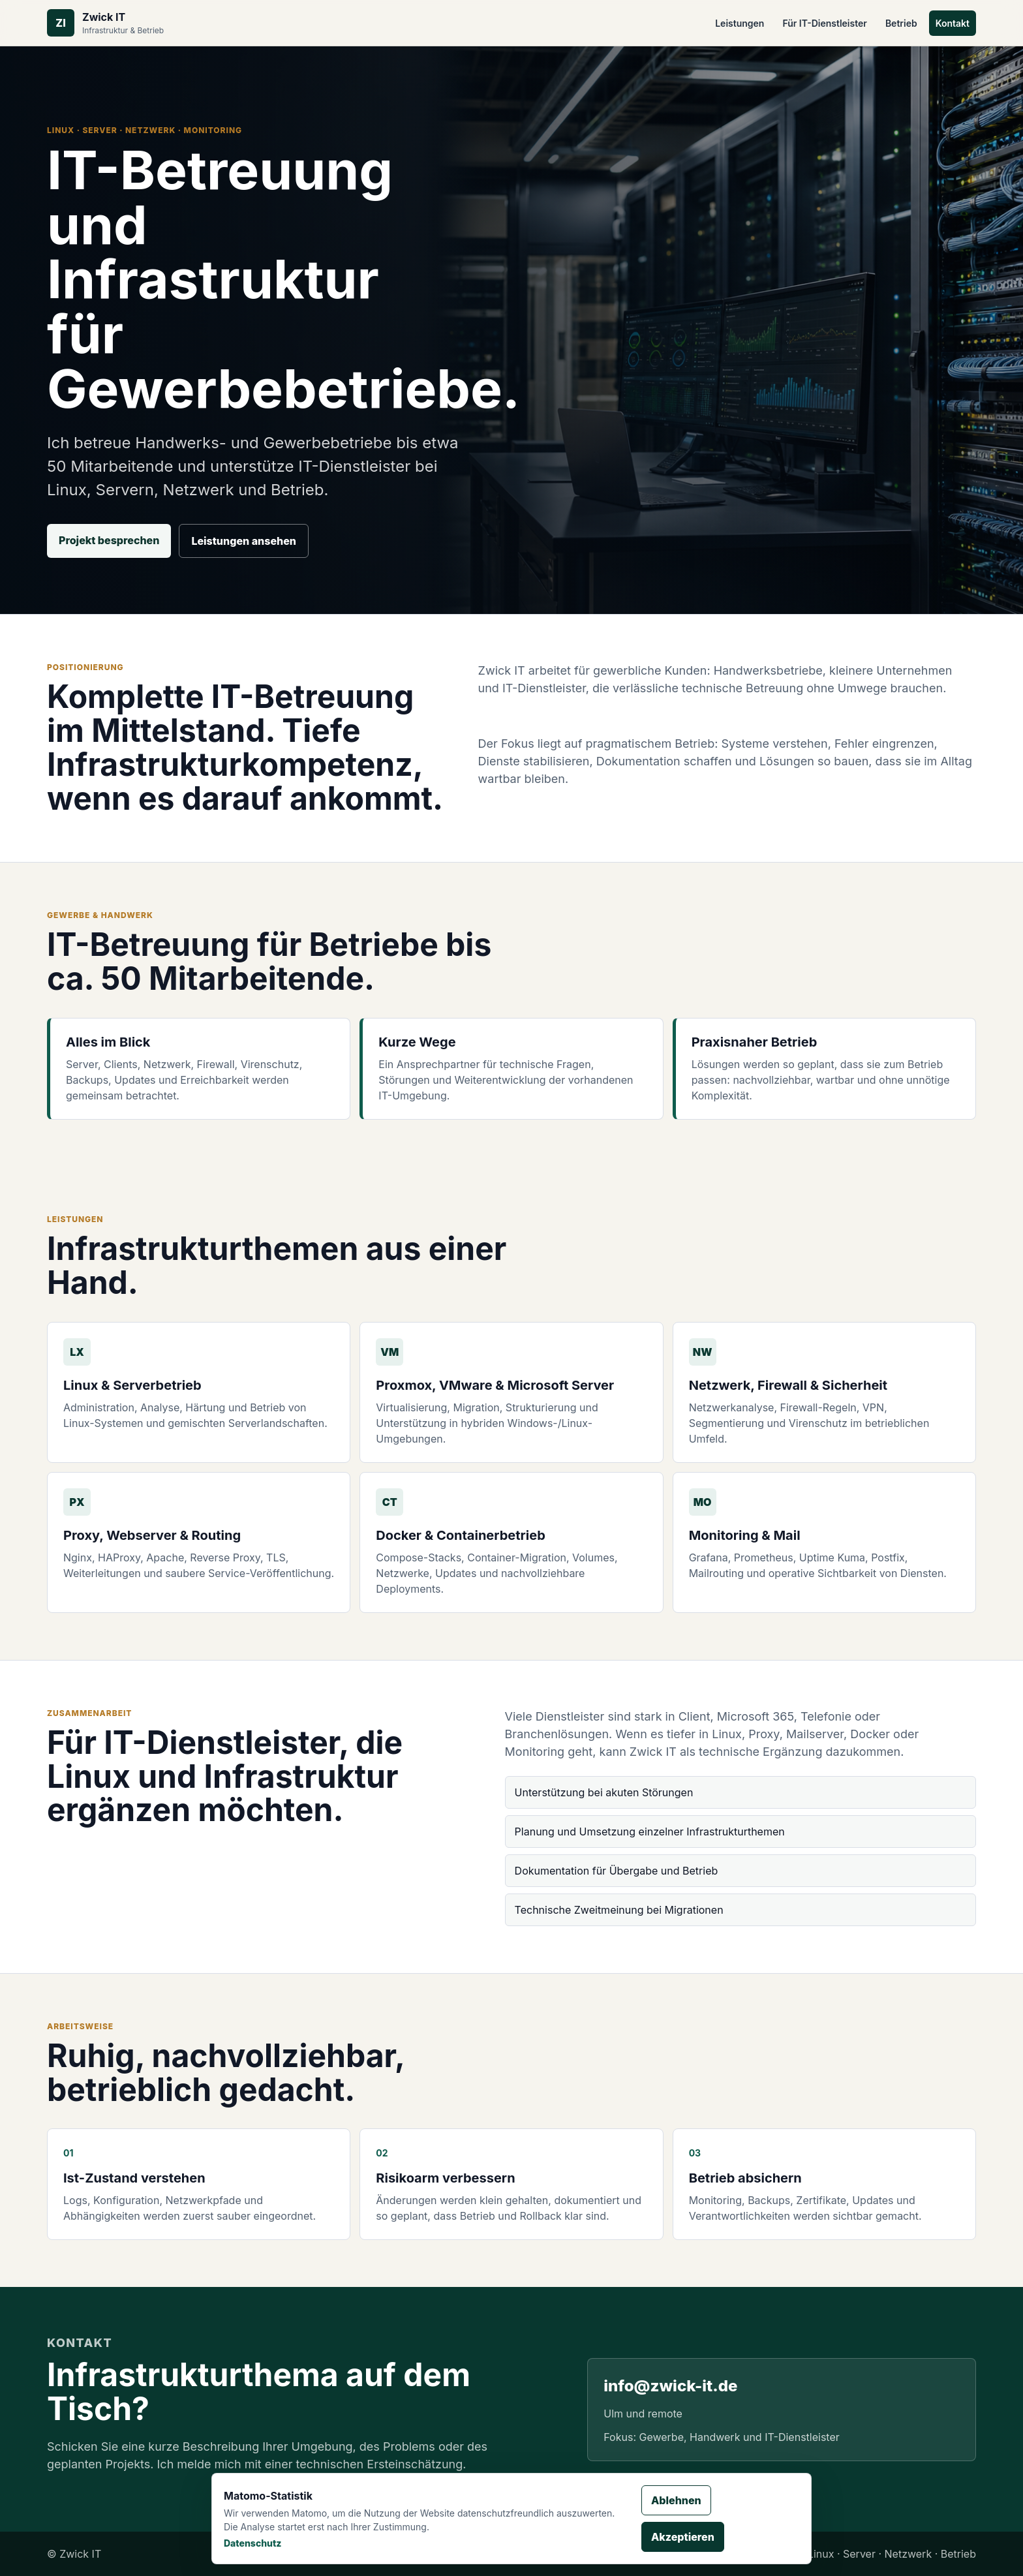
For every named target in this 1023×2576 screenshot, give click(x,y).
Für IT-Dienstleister (824, 23)
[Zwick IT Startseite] (105, 23)
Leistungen (739, 23)
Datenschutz (253, 2543)
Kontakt (953, 23)
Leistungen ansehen (243, 540)
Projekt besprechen (109, 540)
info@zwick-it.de (670, 2385)
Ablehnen (676, 2500)
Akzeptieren (682, 2536)
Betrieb (901, 23)
